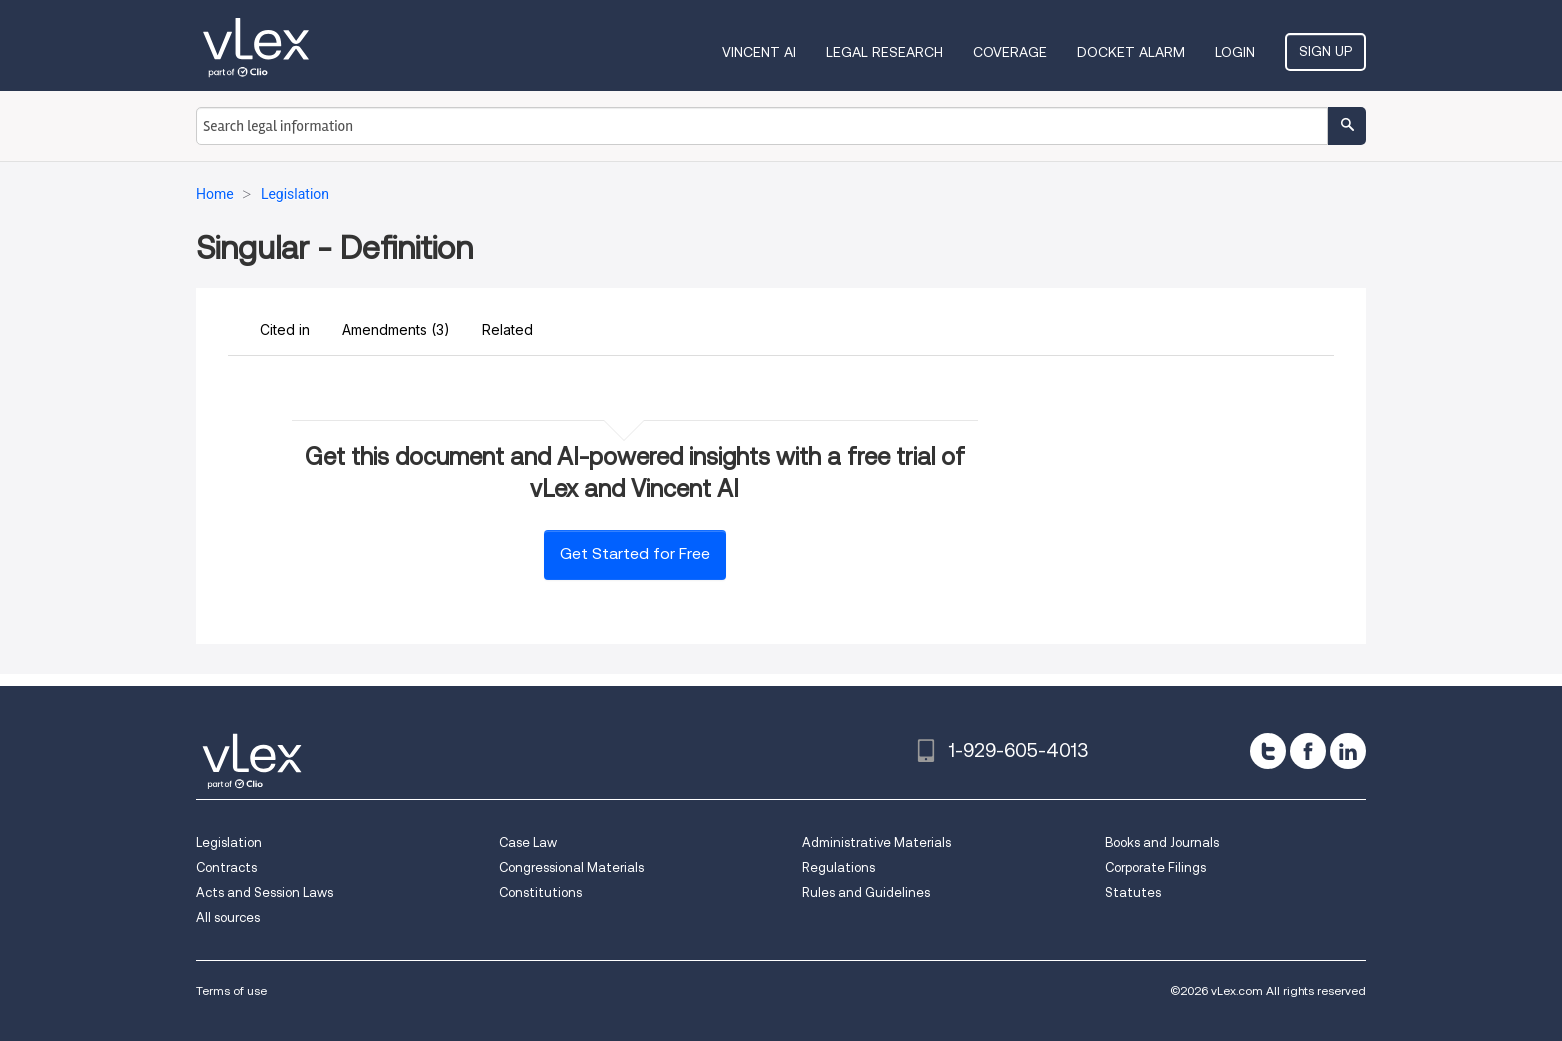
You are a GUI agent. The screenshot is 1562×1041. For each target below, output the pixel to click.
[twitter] (1268, 751)
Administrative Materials (876, 842)
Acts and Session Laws (264, 892)
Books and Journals (1162, 842)
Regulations (838, 867)
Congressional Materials (571, 867)
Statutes (1133, 892)
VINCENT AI (759, 52)
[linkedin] (1348, 751)
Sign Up (1325, 51)
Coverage (1010, 52)
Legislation (229, 842)
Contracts (226, 867)
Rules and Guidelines (866, 892)
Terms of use (231, 990)
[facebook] (1308, 751)
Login (1235, 52)
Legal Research (884, 52)
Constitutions (540, 892)
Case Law (528, 842)
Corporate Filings (1155, 867)
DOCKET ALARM (1131, 52)
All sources (228, 917)
